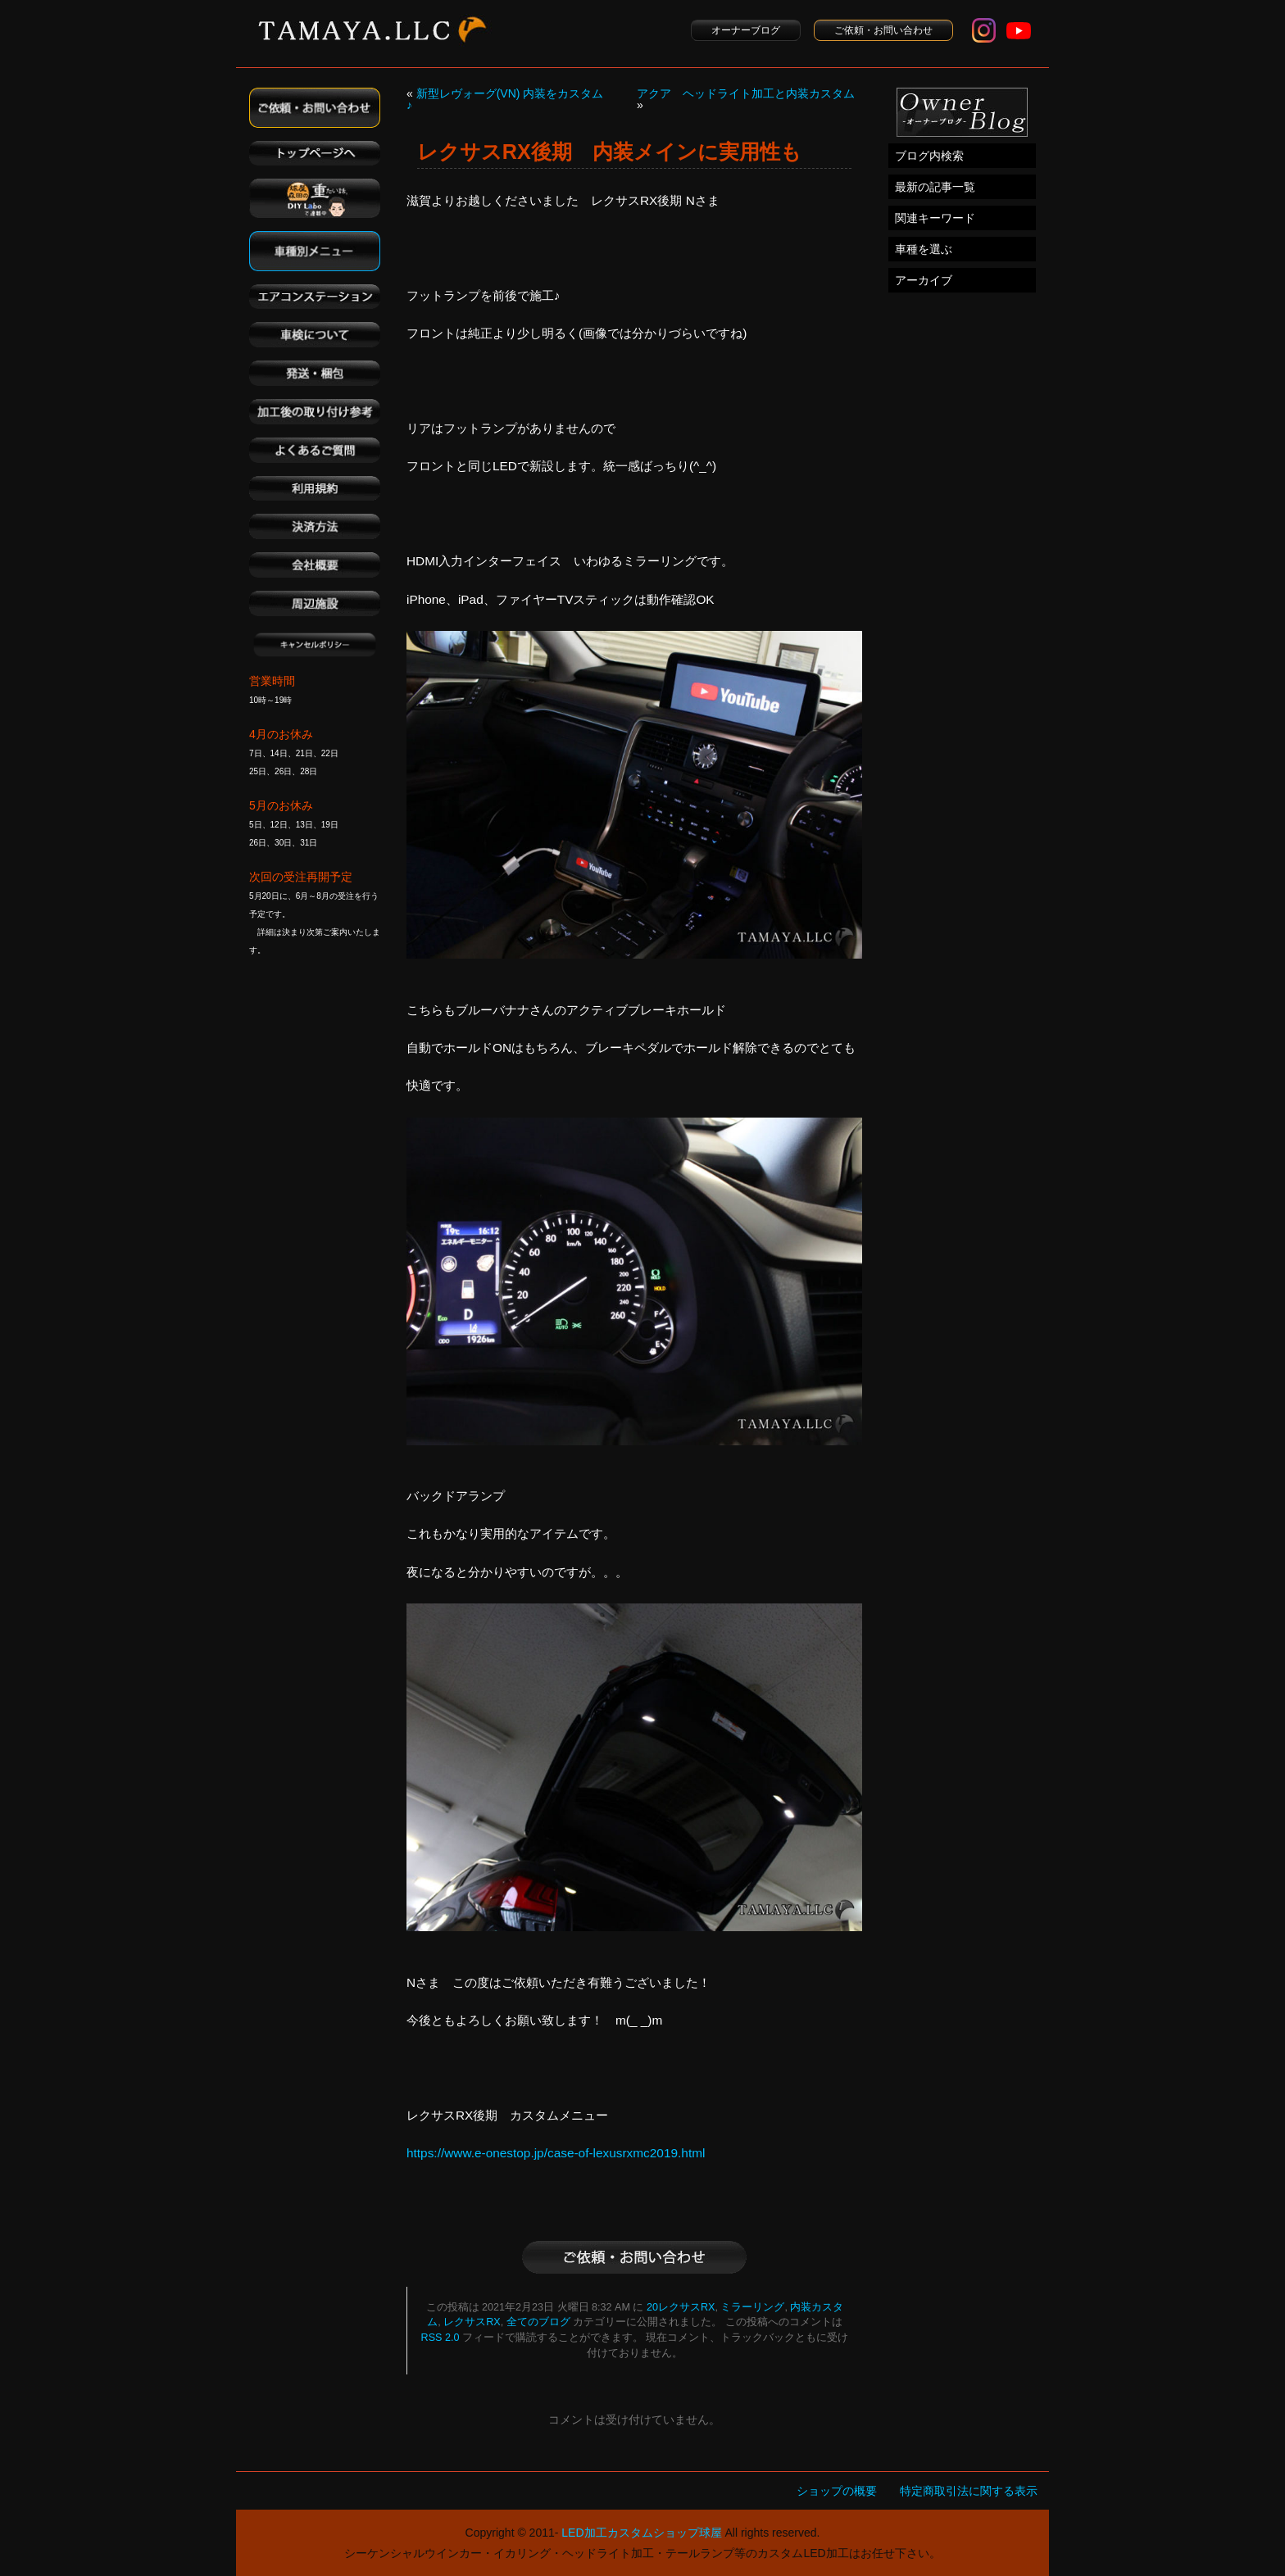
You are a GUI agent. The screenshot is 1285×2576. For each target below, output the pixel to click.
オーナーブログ (745, 30)
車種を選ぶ (923, 249)
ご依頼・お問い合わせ (883, 30)
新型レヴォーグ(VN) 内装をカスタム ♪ (504, 99)
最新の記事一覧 (935, 186)
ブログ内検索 (929, 155)
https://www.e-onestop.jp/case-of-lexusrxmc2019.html (555, 2153)
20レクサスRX (681, 2307)
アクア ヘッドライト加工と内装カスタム (746, 93)
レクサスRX (472, 2322)
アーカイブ (923, 280)
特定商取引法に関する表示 (969, 2490)
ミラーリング (752, 2307)
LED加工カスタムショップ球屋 (641, 2532)
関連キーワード (935, 217)
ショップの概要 (837, 2490)
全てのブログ (538, 2322)
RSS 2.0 (440, 2337)
